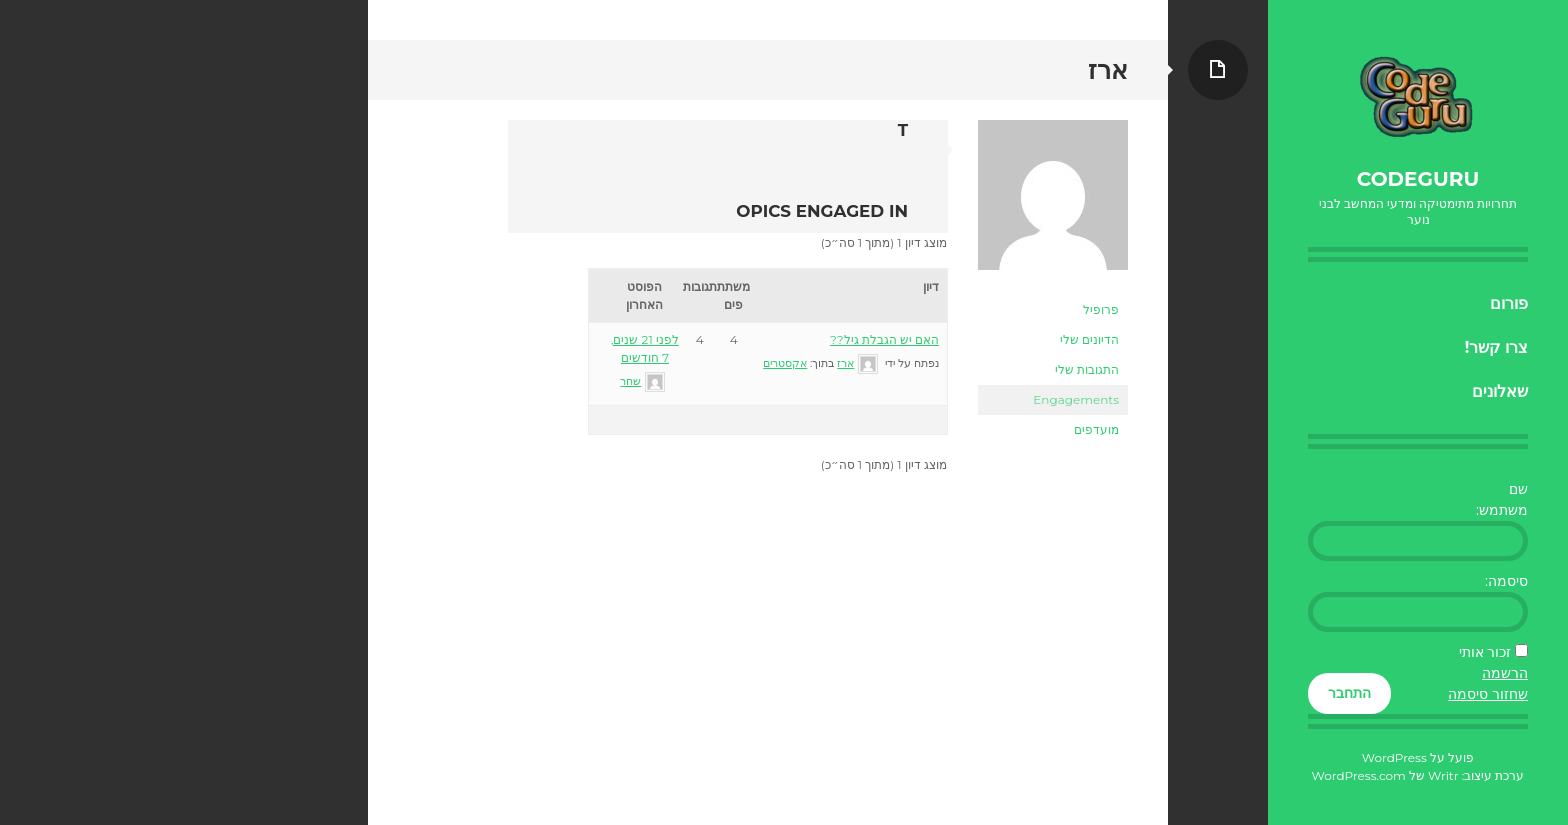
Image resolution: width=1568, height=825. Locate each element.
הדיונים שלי (1089, 339)
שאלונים (1500, 391)
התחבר (1349, 693)
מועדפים (1096, 429)
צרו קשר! (1496, 347)
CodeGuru (1418, 179)
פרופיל (1101, 309)
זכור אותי (1485, 652)
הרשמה (1505, 673)
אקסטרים (785, 363)
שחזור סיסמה (1488, 694)
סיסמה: (1506, 581)
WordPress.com (1359, 775)
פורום (1509, 303)
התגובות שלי (1087, 369)
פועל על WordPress (1418, 757)
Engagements (1076, 399)
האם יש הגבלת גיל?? (884, 339)
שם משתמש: (1502, 499)
